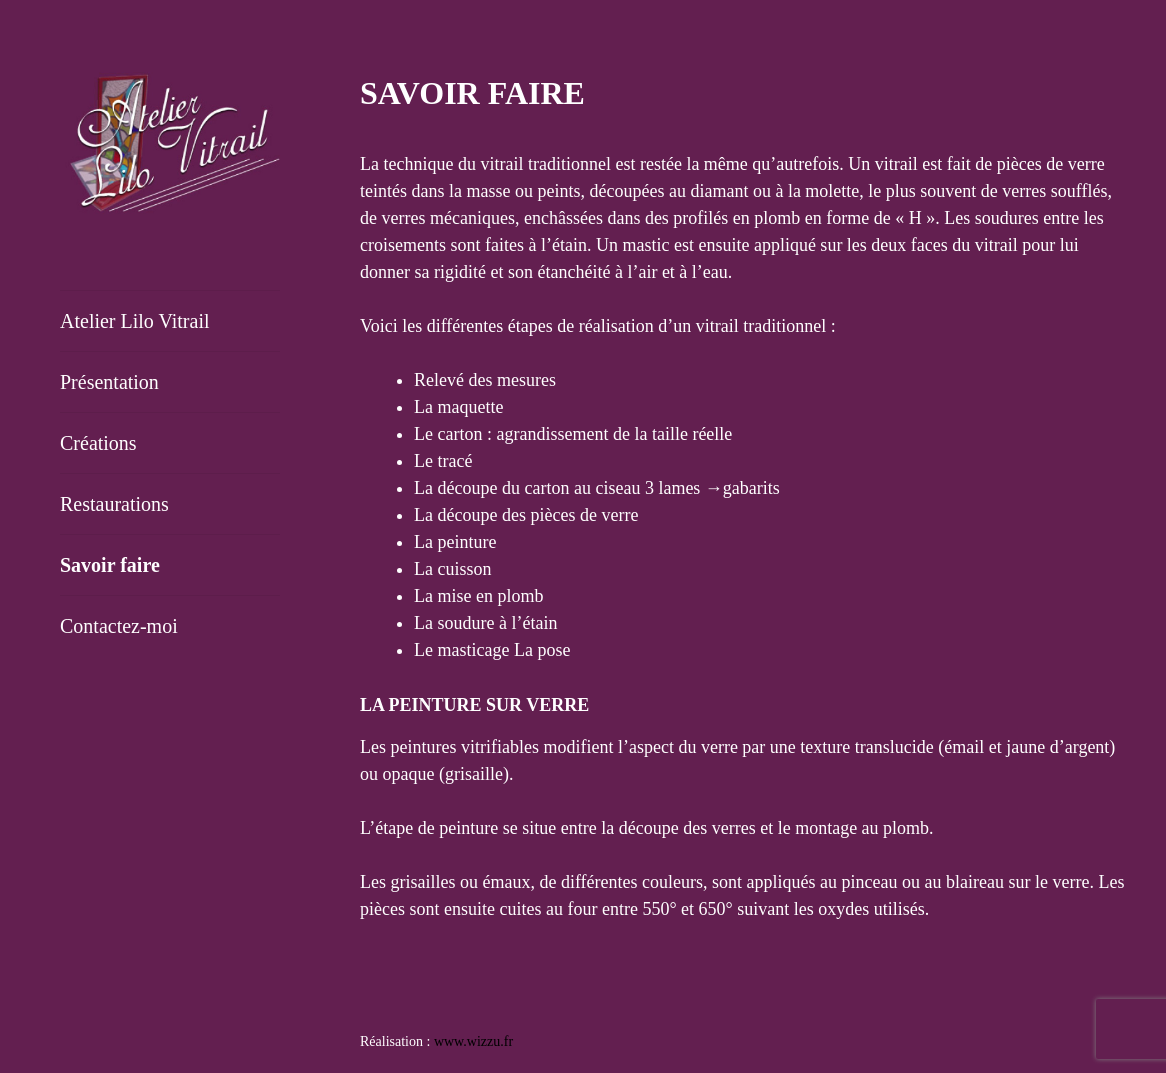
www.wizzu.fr (473, 1041)
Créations (98, 443)
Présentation (109, 382)
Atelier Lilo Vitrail (135, 321)
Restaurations (114, 504)
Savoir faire (110, 565)
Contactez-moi (119, 626)
